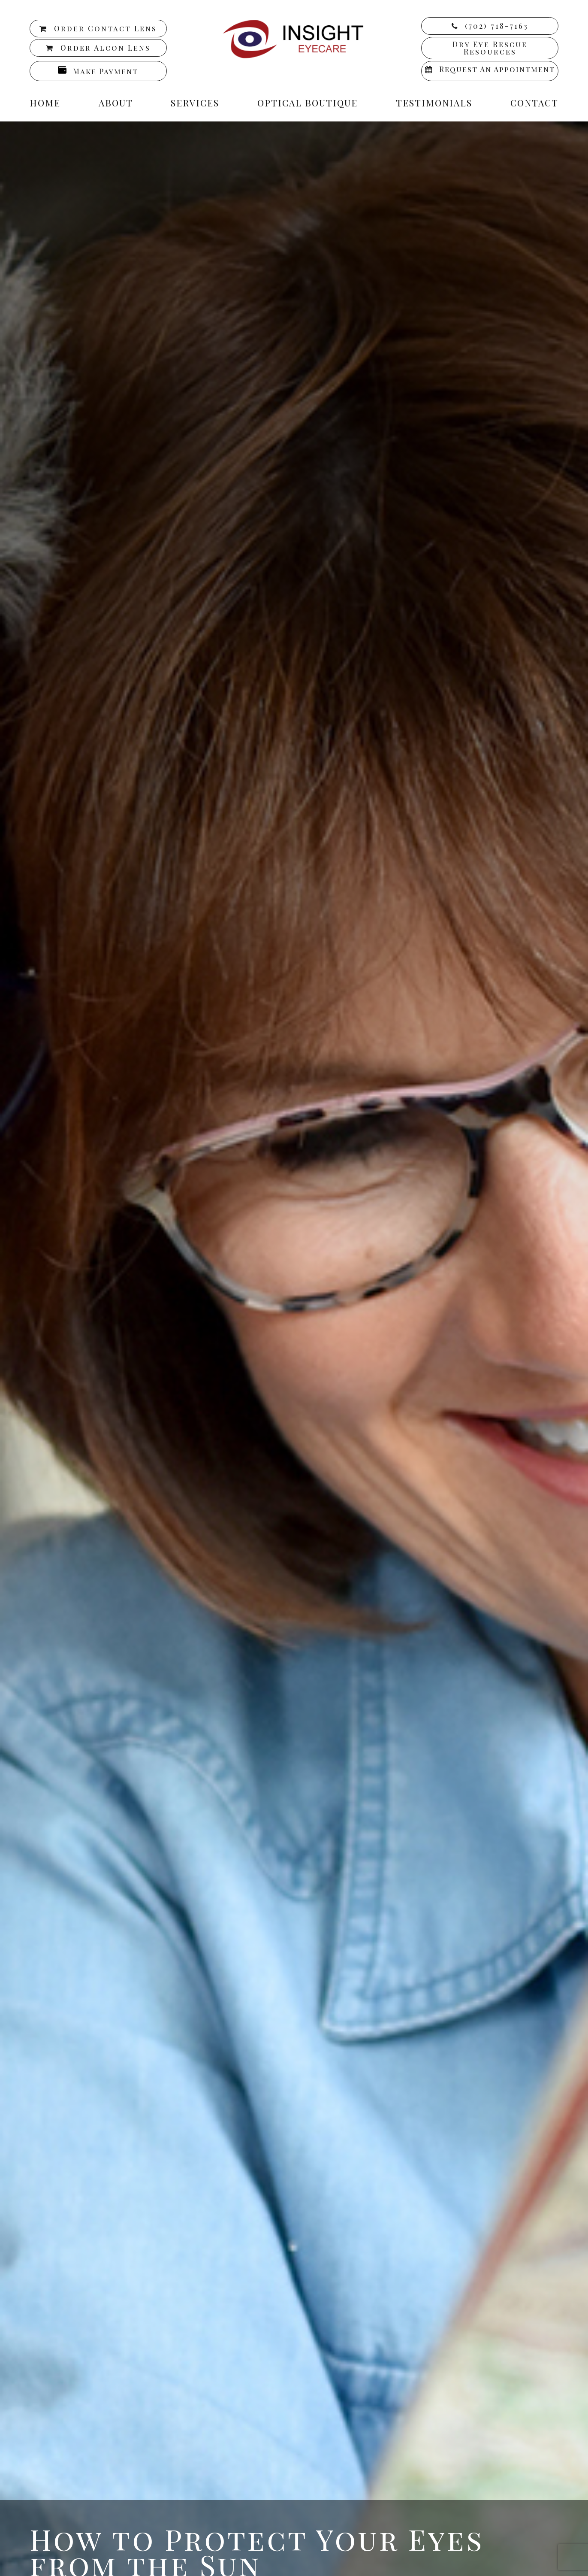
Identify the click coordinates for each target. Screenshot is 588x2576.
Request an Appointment (497, 69)
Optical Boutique (307, 103)
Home (45, 103)
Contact (534, 103)
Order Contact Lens (105, 28)
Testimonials (434, 103)
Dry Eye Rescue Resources (490, 47)
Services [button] (195, 103)
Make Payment (105, 71)
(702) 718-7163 (496, 25)
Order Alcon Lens (105, 47)
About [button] (116, 103)
